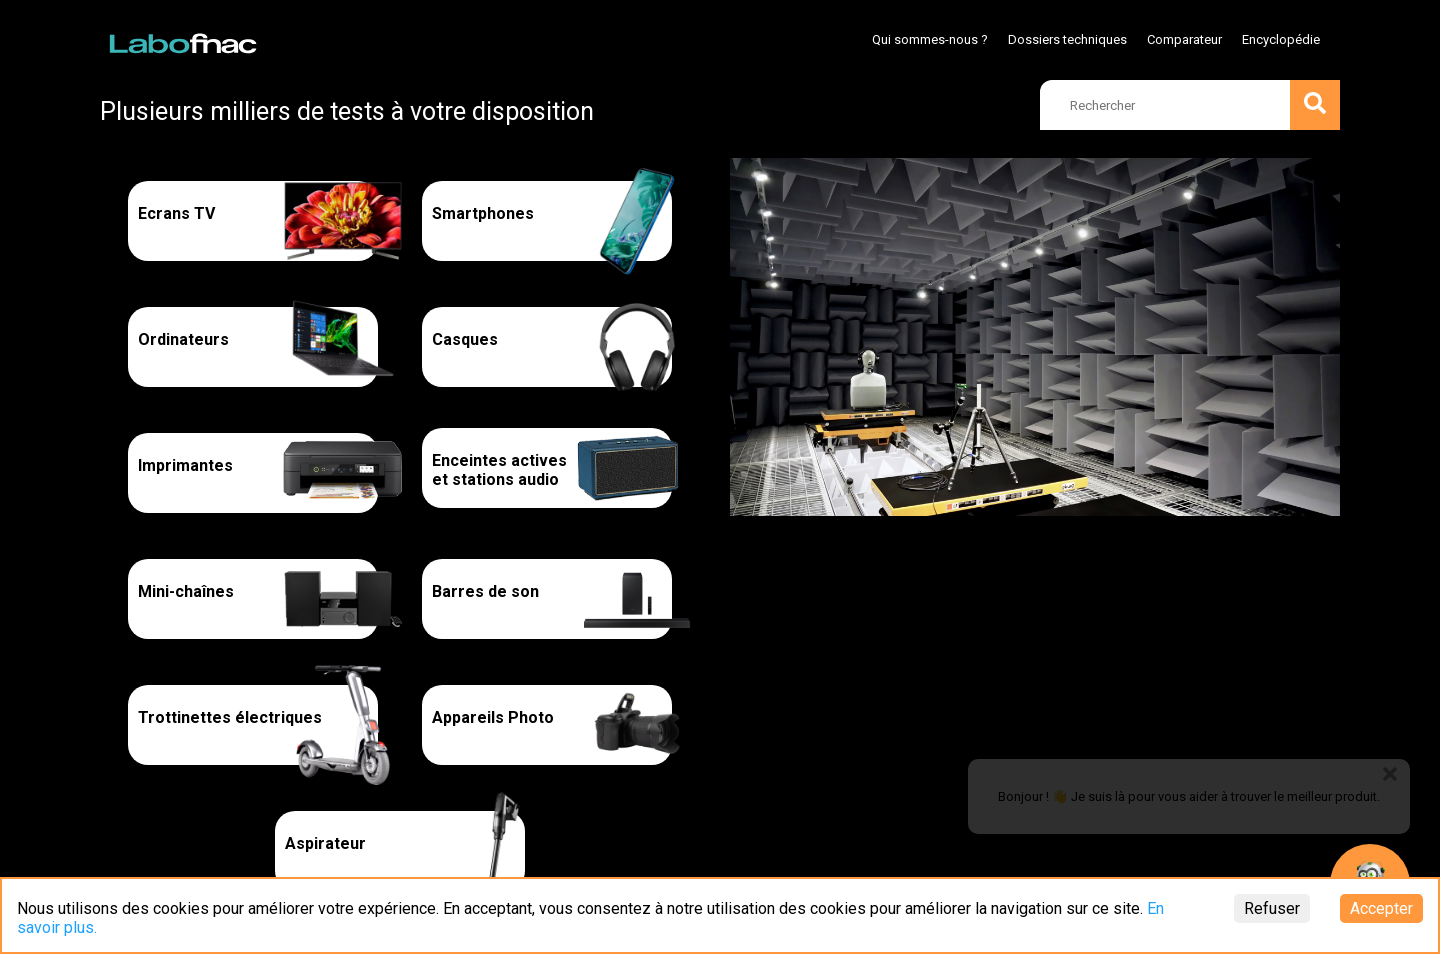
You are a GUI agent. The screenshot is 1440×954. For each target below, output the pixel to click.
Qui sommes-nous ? (930, 39)
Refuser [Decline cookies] (1272, 908)
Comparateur (1184, 39)
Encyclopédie (1281, 39)
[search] (1190, 105)
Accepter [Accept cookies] (1381, 908)
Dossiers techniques (1067, 39)
